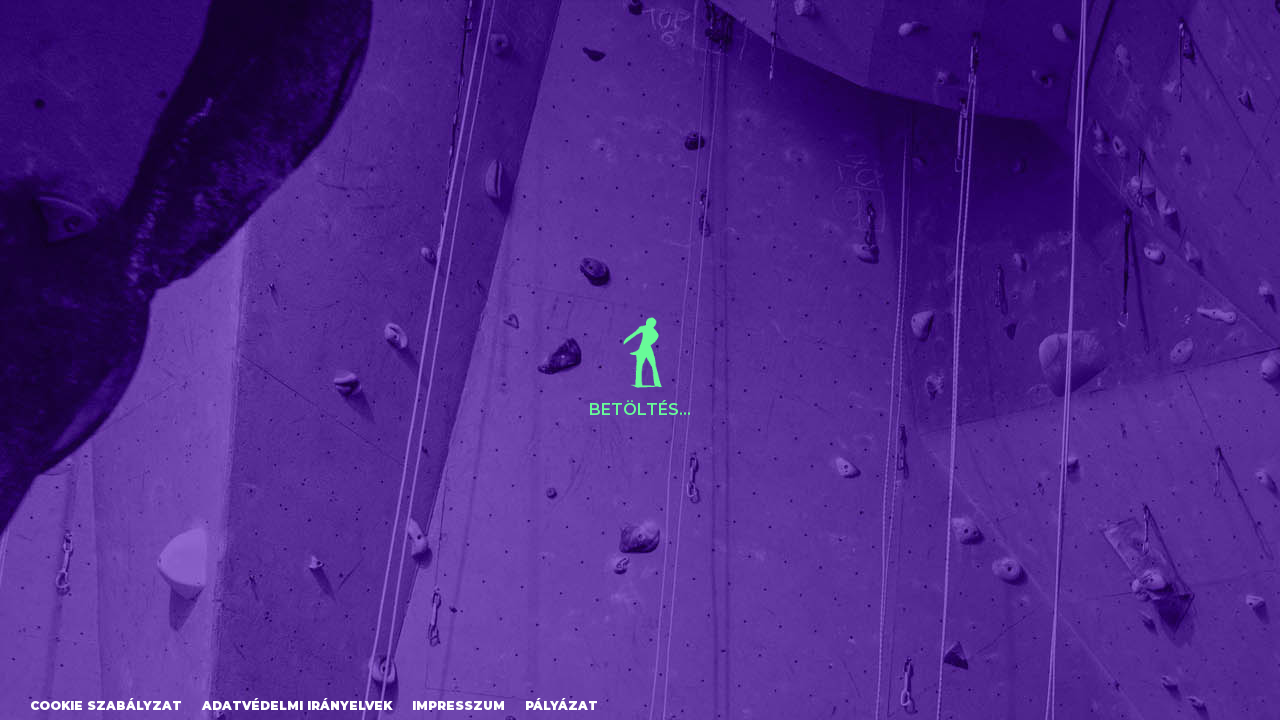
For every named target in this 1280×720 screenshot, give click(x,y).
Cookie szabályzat (106, 705)
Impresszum (458, 705)
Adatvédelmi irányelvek (297, 705)
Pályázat (561, 705)
